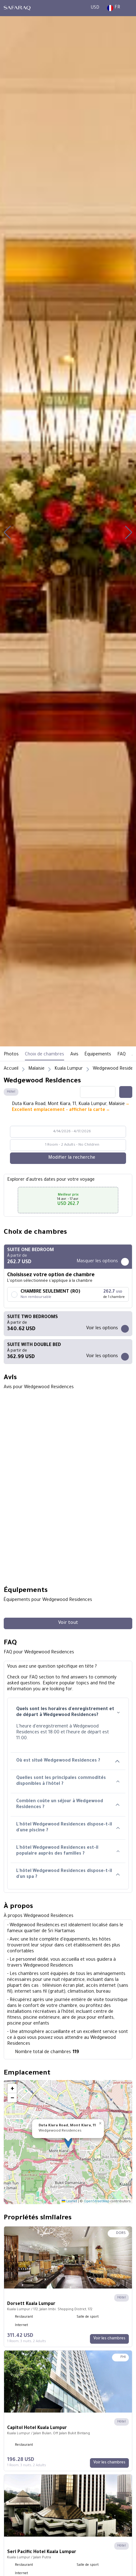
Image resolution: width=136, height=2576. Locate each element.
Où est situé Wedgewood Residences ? (68, 1761)
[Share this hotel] (125, 1092)
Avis (74, 1054)
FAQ (121, 1054)
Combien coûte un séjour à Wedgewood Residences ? (68, 1804)
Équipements (98, 1054)
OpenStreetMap (97, 2202)
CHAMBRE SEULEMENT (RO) (50, 1292)
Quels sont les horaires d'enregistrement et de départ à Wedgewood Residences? (68, 1712)
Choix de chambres (44, 1054)
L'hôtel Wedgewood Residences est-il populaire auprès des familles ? (68, 1851)
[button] (7, 532)
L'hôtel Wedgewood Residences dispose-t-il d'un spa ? (68, 1874)
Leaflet (69, 2202)
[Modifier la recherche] (68, 1158)
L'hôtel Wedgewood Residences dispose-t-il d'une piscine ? (68, 1827)
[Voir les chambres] (109, 2339)
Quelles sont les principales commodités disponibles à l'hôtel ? (68, 1781)
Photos (11, 1054)
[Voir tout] (68, 1623)
